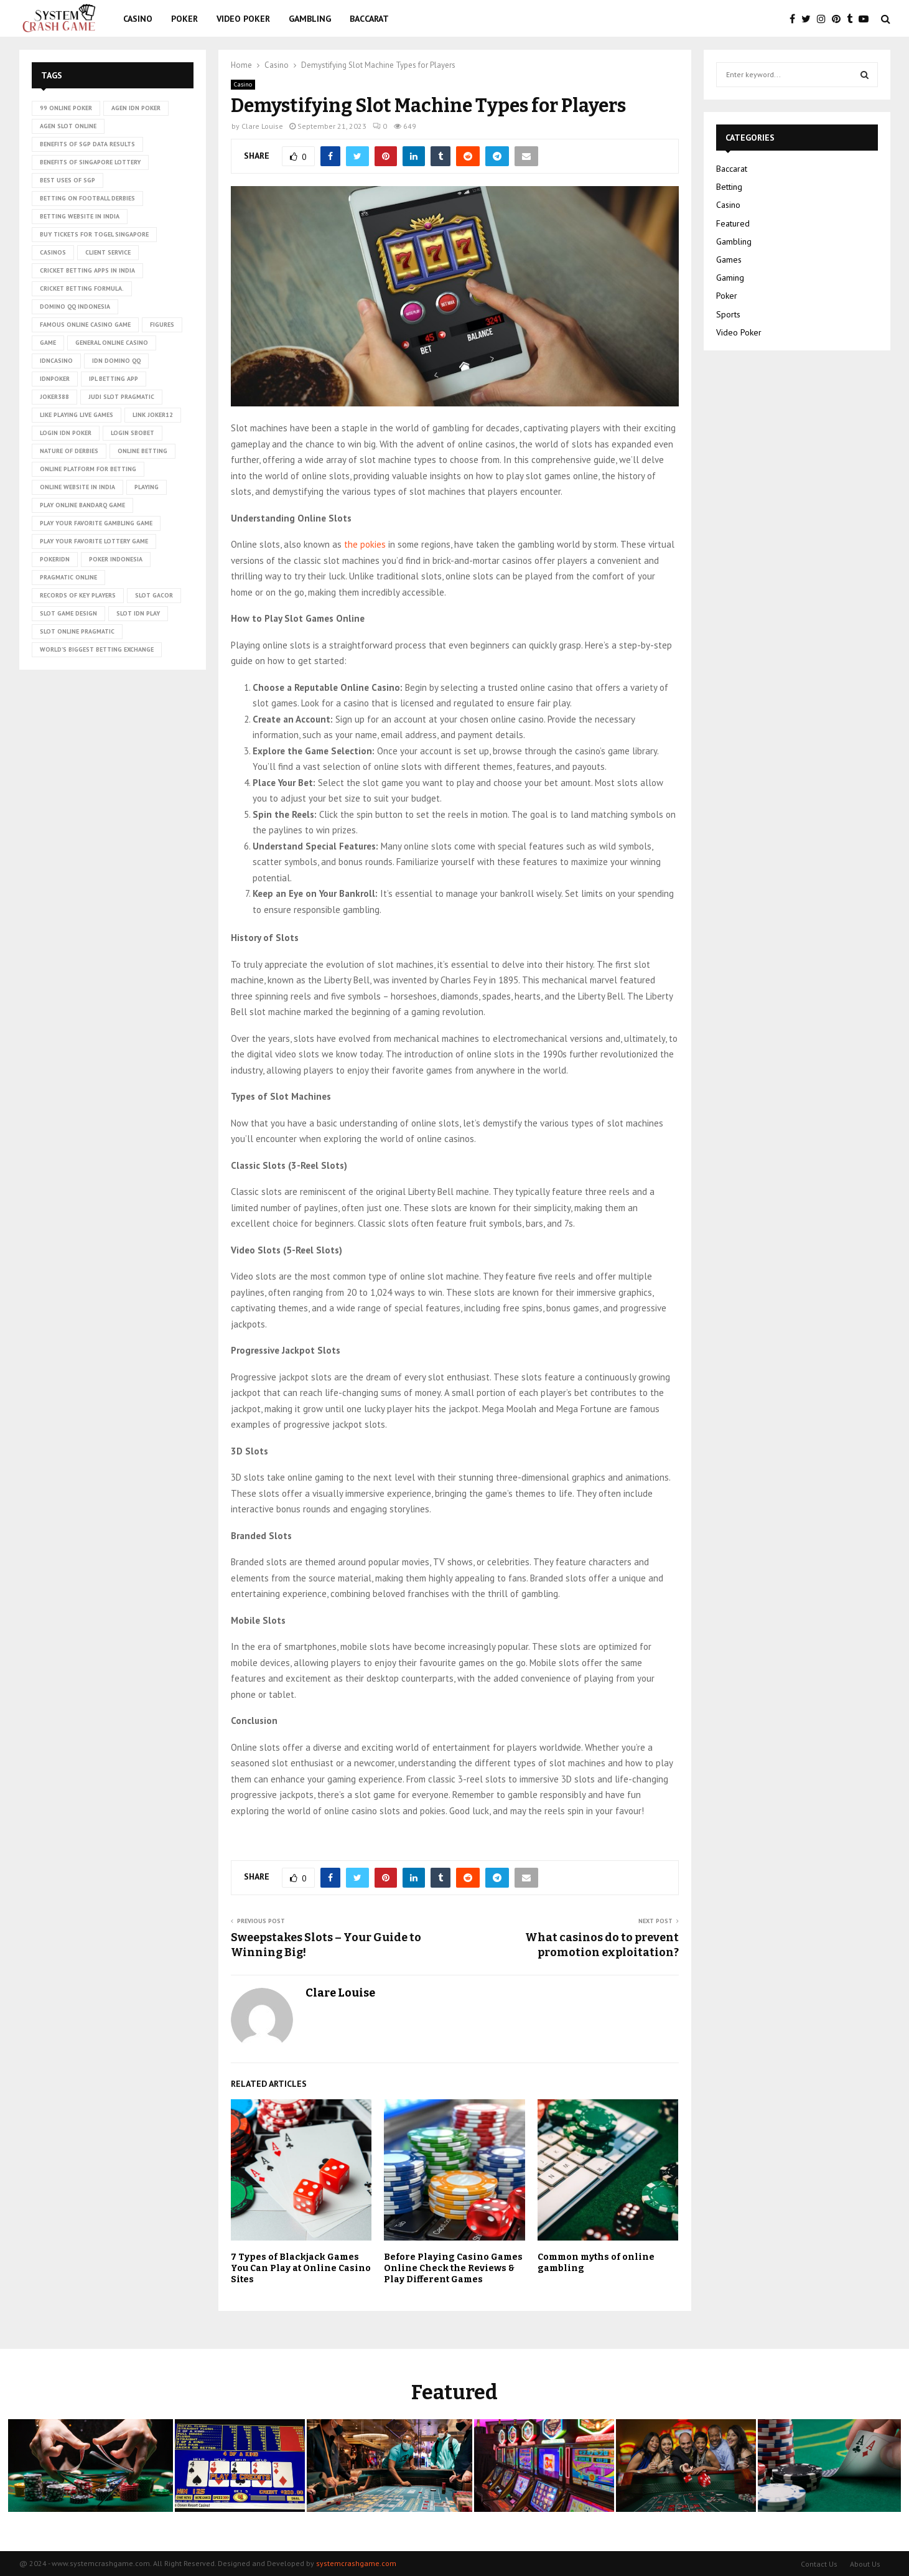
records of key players (78, 595)
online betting (142, 451)
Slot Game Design (68, 613)
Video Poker (243, 18)
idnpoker (55, 379)
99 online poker (66, 108)
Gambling (310, 18)
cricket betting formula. (82, 288)
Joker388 (54, 397)
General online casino (111, 343)
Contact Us (819, 2564)
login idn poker (65, 433)
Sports (728, 314)
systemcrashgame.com (356, 2563)
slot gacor (154, 595)
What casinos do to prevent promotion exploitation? (602, 1945)
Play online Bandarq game (82, 505)
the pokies (365, 544)
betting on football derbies (87, 198)
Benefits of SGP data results (87, 144)
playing (146, 487)
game (48, 343)
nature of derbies (69, 451)
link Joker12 (153, 415)
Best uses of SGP (67, 180)
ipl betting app (113, 379)
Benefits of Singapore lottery (90, 162)
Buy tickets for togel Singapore (94, 234)
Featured (733, 223)
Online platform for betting (88, 469)
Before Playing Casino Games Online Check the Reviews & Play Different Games (453, 2268)
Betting (729, 186)
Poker (184, 18)
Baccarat (369, 18)
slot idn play (138, 613)
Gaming (730, 277)
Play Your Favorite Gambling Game (96, 523)
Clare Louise (262, 126)
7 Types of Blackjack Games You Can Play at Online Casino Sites (301, 2268)
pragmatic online (68, 577)
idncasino (56, 361)
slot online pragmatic (77, 631)
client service (108, 252)
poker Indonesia (115, 559)
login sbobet (132, 433)
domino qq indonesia (75, 306)
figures (162, 325)
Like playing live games (76, 415)
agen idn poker (136, 108)
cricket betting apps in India (87, 270)
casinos (53, 252)
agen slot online (68, 126)
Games (729, 259)
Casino (137, 18)
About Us (865, 2564)
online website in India (77, 487)
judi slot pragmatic (121, 397)
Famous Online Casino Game (85, 325)
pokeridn (55, 559)
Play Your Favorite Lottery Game (94, 541)
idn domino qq (116, 361)
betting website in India (79, 216)
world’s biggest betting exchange (97, 649)
